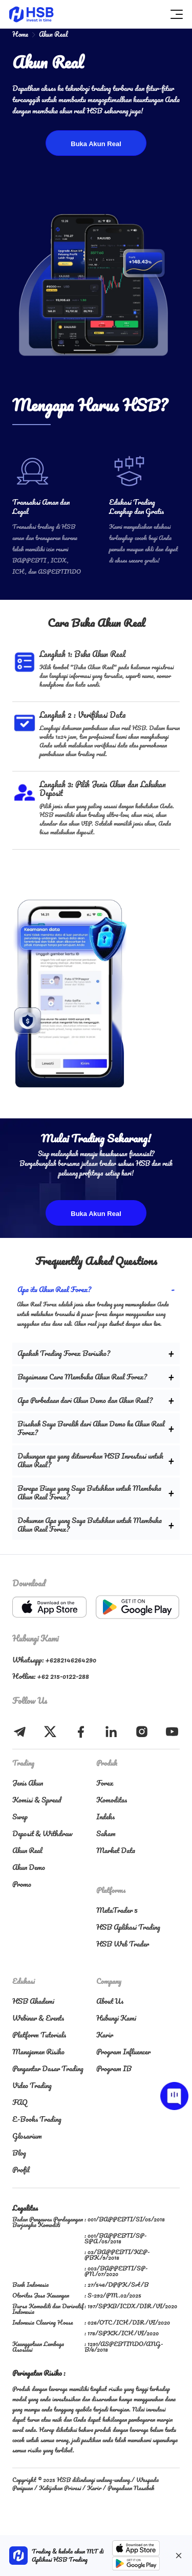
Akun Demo (28, 1867)
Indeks (105, 1816)
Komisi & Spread (36, 1799)
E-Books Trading (36, 2119)
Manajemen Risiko (38, 2051)
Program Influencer (123, 2051)
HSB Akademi (33, 2001)
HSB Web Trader (122, 1943)
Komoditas (111, 1799)
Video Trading (32, 2085)
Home (20, 34)
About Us (109, 2001)
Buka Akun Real (96, 144)
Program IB (114, 2068)
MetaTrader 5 (117, 1910)
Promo (21, 1884)
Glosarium (27, 2136)
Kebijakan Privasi (60, 2488)
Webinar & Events (38, 2018)
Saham (106, 1833)
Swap (20, 1816)
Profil (21, 2169)
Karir (104, 2034)
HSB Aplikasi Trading (128, 1927)
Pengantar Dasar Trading (47, 2068)
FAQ (20, 2102)
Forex (105, 1782)
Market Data (115, 1850)
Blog (19, 2152)
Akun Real (27, 1850)
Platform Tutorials (39, 2034)
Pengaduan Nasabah (131, 2488)
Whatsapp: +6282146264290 (54, 1660)
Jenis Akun (27, 1782)
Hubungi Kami (116, 2018)
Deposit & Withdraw (42, 1833)
